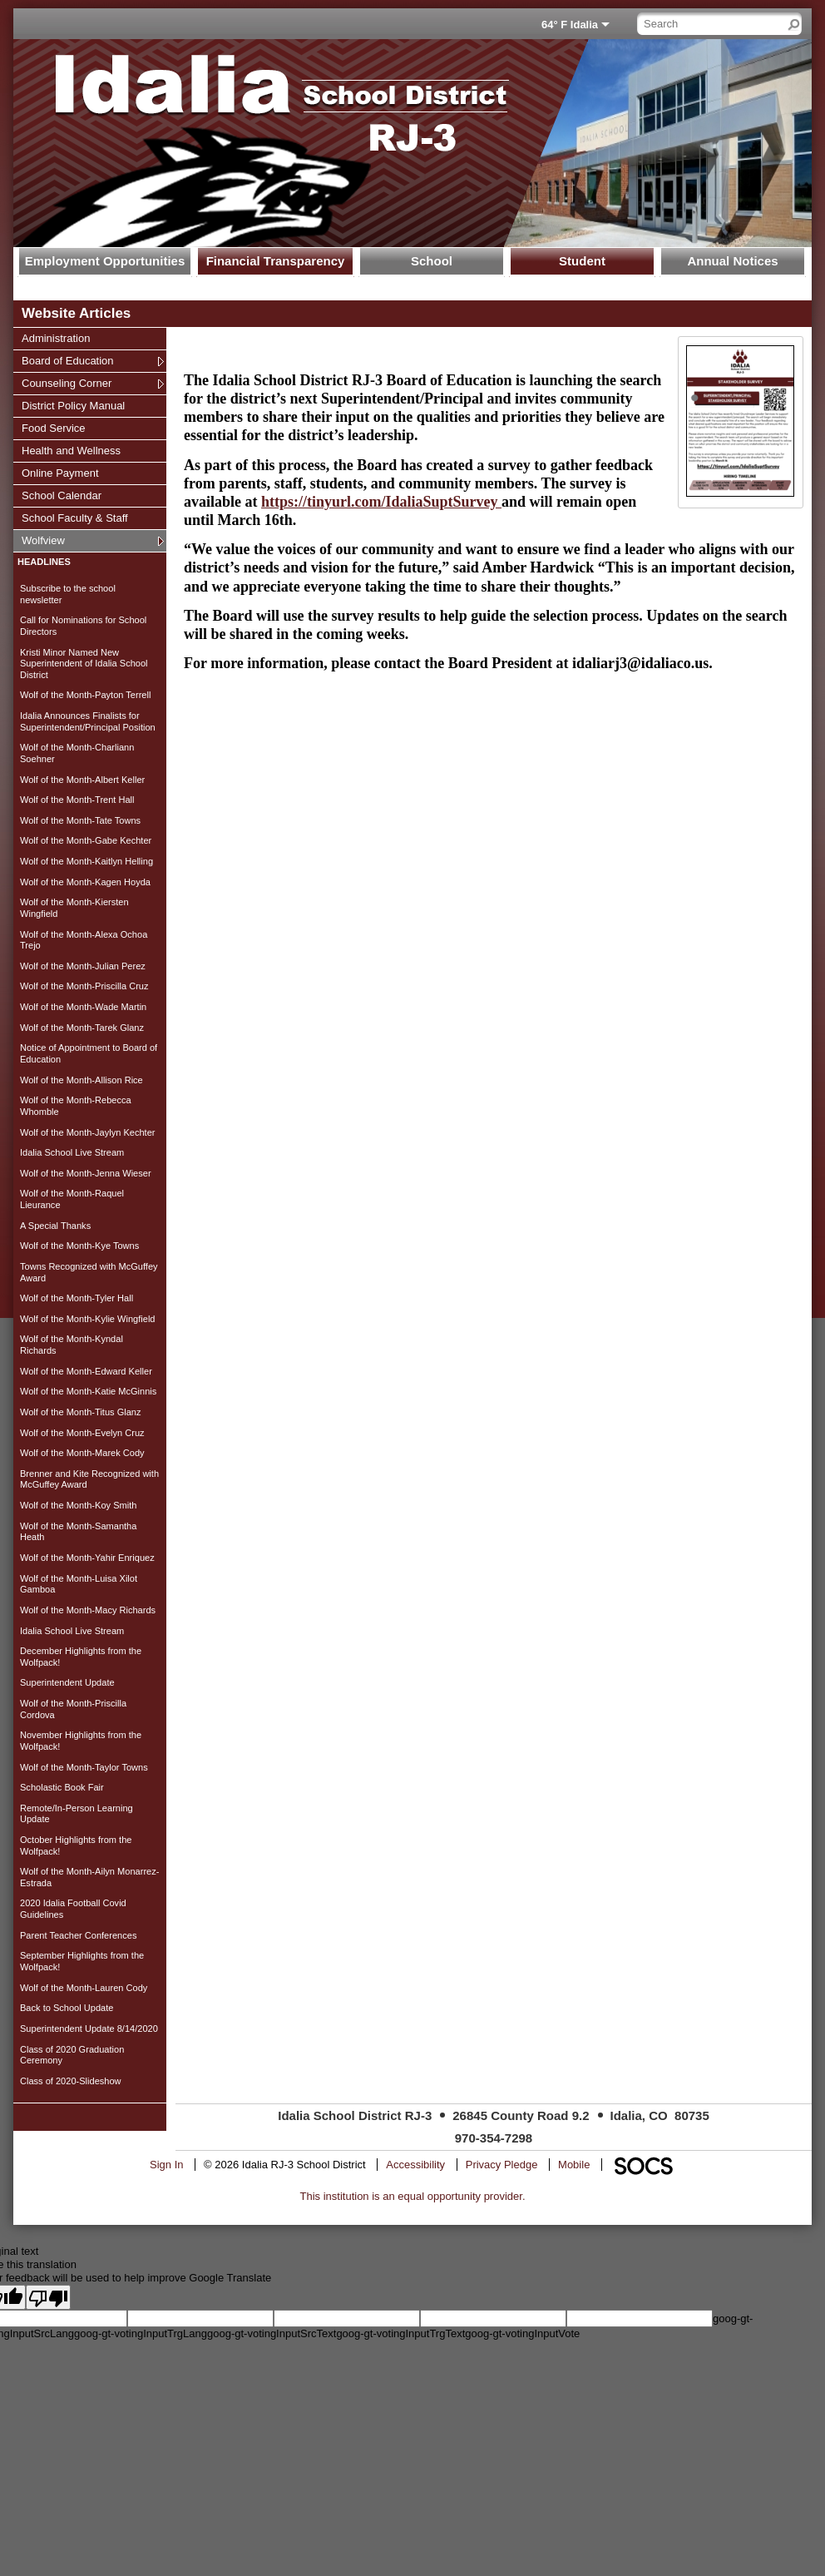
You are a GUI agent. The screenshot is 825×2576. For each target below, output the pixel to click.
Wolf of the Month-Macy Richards (88, 1610)
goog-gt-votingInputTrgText (400, 2333)
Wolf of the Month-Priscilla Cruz (84, 986)
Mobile (574, 2164)
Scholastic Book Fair (62, 1787)
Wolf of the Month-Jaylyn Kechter (88, 1132)
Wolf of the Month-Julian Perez (83, 966)
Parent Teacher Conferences (78, 1935)
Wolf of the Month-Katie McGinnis (88, 1391)
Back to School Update (66, 2008)
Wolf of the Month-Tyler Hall (76, 1298)
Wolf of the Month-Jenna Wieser (85, 1173)
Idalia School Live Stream (72, 1152)
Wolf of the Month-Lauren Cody (83, 1988)
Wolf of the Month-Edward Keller (86, 1371)
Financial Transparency (275, 261)
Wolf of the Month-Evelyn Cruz (82, 1433)
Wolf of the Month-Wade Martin (83, 1007)
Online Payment (60, 472)
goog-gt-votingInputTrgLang (140, 2333)
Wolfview (43, 540)
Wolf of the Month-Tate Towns (80, 820)
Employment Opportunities (105, 261)
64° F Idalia (569, 24)
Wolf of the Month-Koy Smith (78, 1505)
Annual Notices (732, 261)
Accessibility (415, 2164)
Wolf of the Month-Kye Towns (79, 1246)
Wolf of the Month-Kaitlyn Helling (86, 861)
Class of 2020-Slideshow (70, 2081)
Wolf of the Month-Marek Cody (82, 1453)
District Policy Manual (73, 405)
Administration (55, 337)
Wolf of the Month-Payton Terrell (85, 695)
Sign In (166, 2164)
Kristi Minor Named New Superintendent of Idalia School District (84, 663)
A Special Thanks (55, 1226)
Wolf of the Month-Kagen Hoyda (85, 882)
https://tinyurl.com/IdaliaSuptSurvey (381, 501)
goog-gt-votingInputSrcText (271, 2333)
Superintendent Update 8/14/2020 (89, 2029)
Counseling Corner (66, 382)
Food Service (53, 427)
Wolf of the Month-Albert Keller (82, 780)
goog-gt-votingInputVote (522, 2333)
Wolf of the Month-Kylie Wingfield (88, 1319)
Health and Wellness (71, 450)
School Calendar (61, 495)
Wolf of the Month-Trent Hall (77, 800)
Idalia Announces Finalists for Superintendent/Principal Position (88, 721)
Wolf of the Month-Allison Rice (81, 1080)
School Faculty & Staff (74, 517)
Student (582, 261)
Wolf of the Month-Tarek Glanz (82, 1028)
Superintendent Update (67, 1682)
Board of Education (67, 360)
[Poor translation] (48, 2297)
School (431, 261)
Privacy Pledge (502, 2164)
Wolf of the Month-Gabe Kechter (85, 840)
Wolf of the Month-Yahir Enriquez (87, 1558)
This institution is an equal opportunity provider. (413, 2196)
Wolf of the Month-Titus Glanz (80, 1412)
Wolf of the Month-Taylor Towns (84, 1767)
